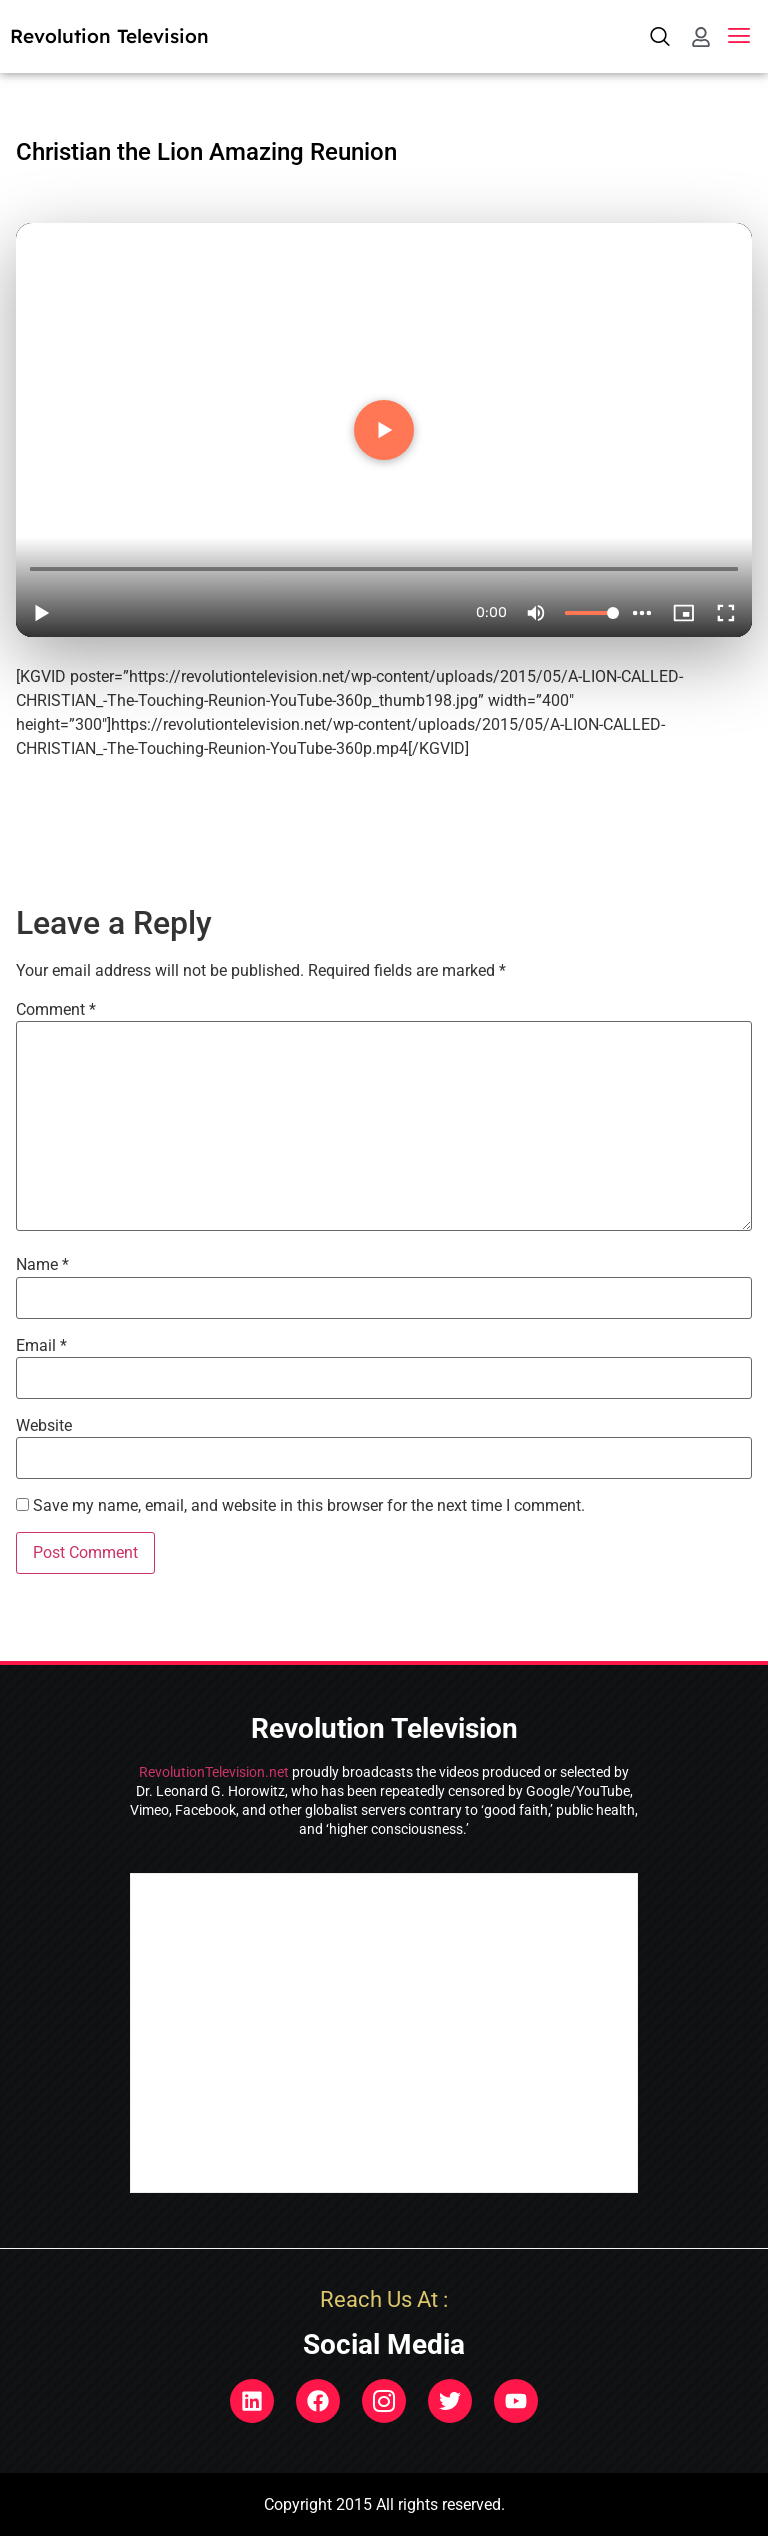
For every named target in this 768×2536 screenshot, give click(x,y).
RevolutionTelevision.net (214, 1772)
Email (41, 1346)
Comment (56, 1010)
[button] (739, 36)
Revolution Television (109, 36)
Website (44, 1426)
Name (42, 1265)
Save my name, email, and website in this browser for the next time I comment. (309, 1506)
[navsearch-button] (660, 37)
